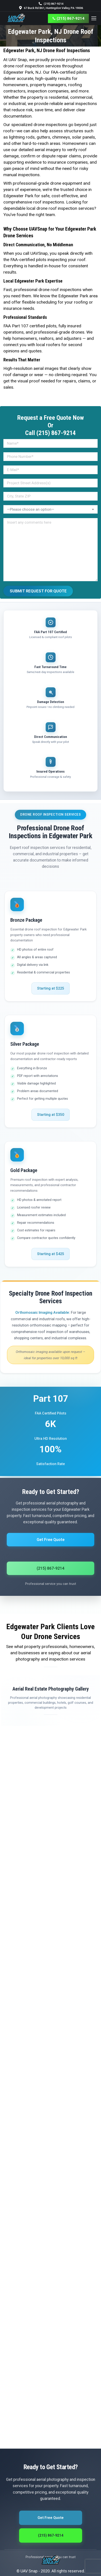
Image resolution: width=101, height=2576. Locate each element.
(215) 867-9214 (50, 1568)
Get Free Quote (51, 1539)
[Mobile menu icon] (94, 18)
